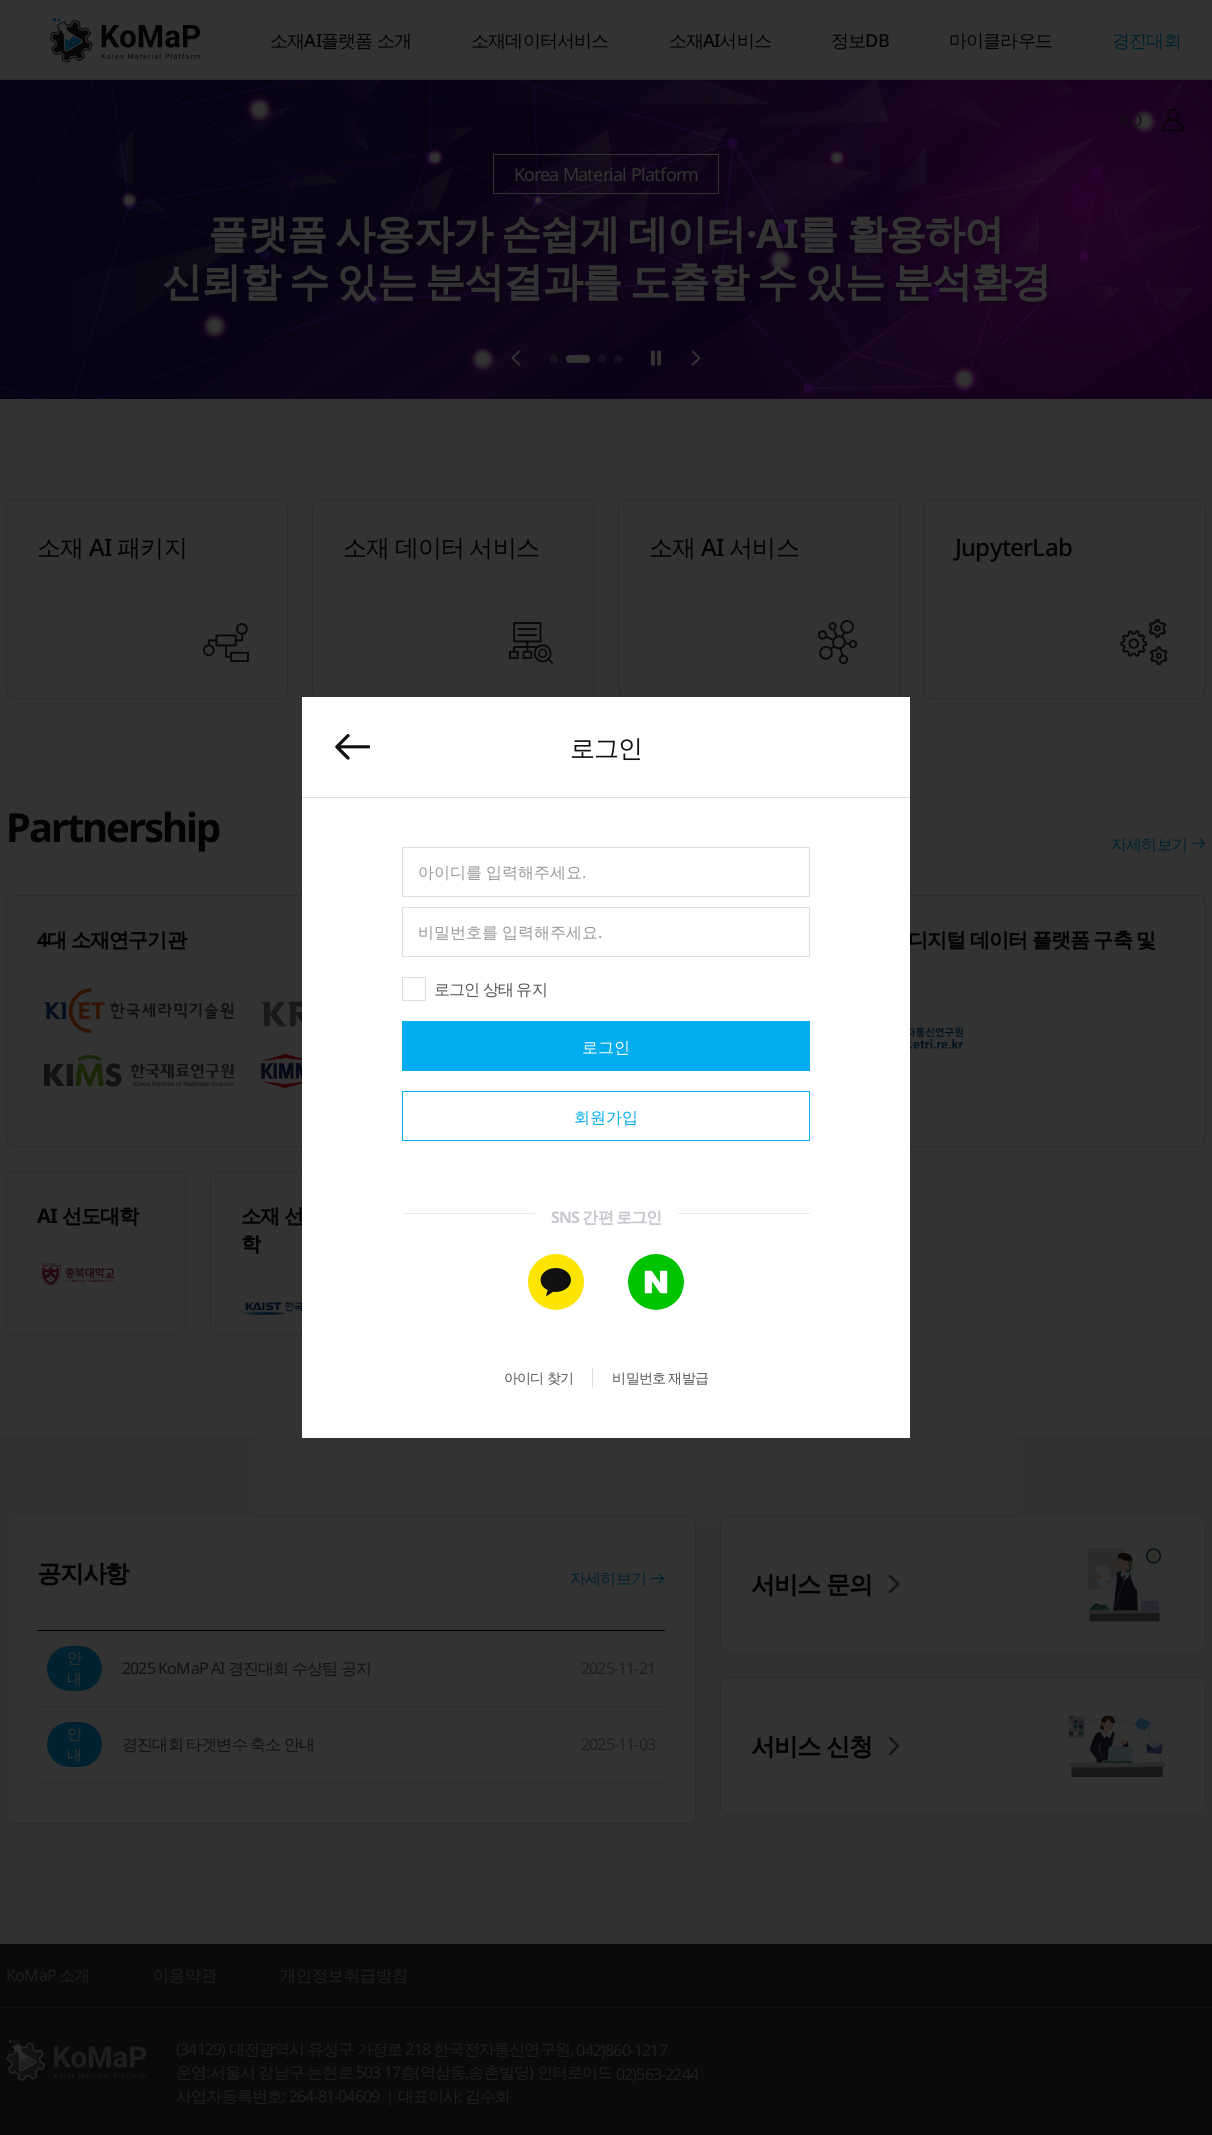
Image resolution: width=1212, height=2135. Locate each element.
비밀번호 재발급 (660, 1377)
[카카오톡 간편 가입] (556, 1282)
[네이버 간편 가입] (656, 1282)
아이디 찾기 (538, 1377)
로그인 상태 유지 (490, 989)
